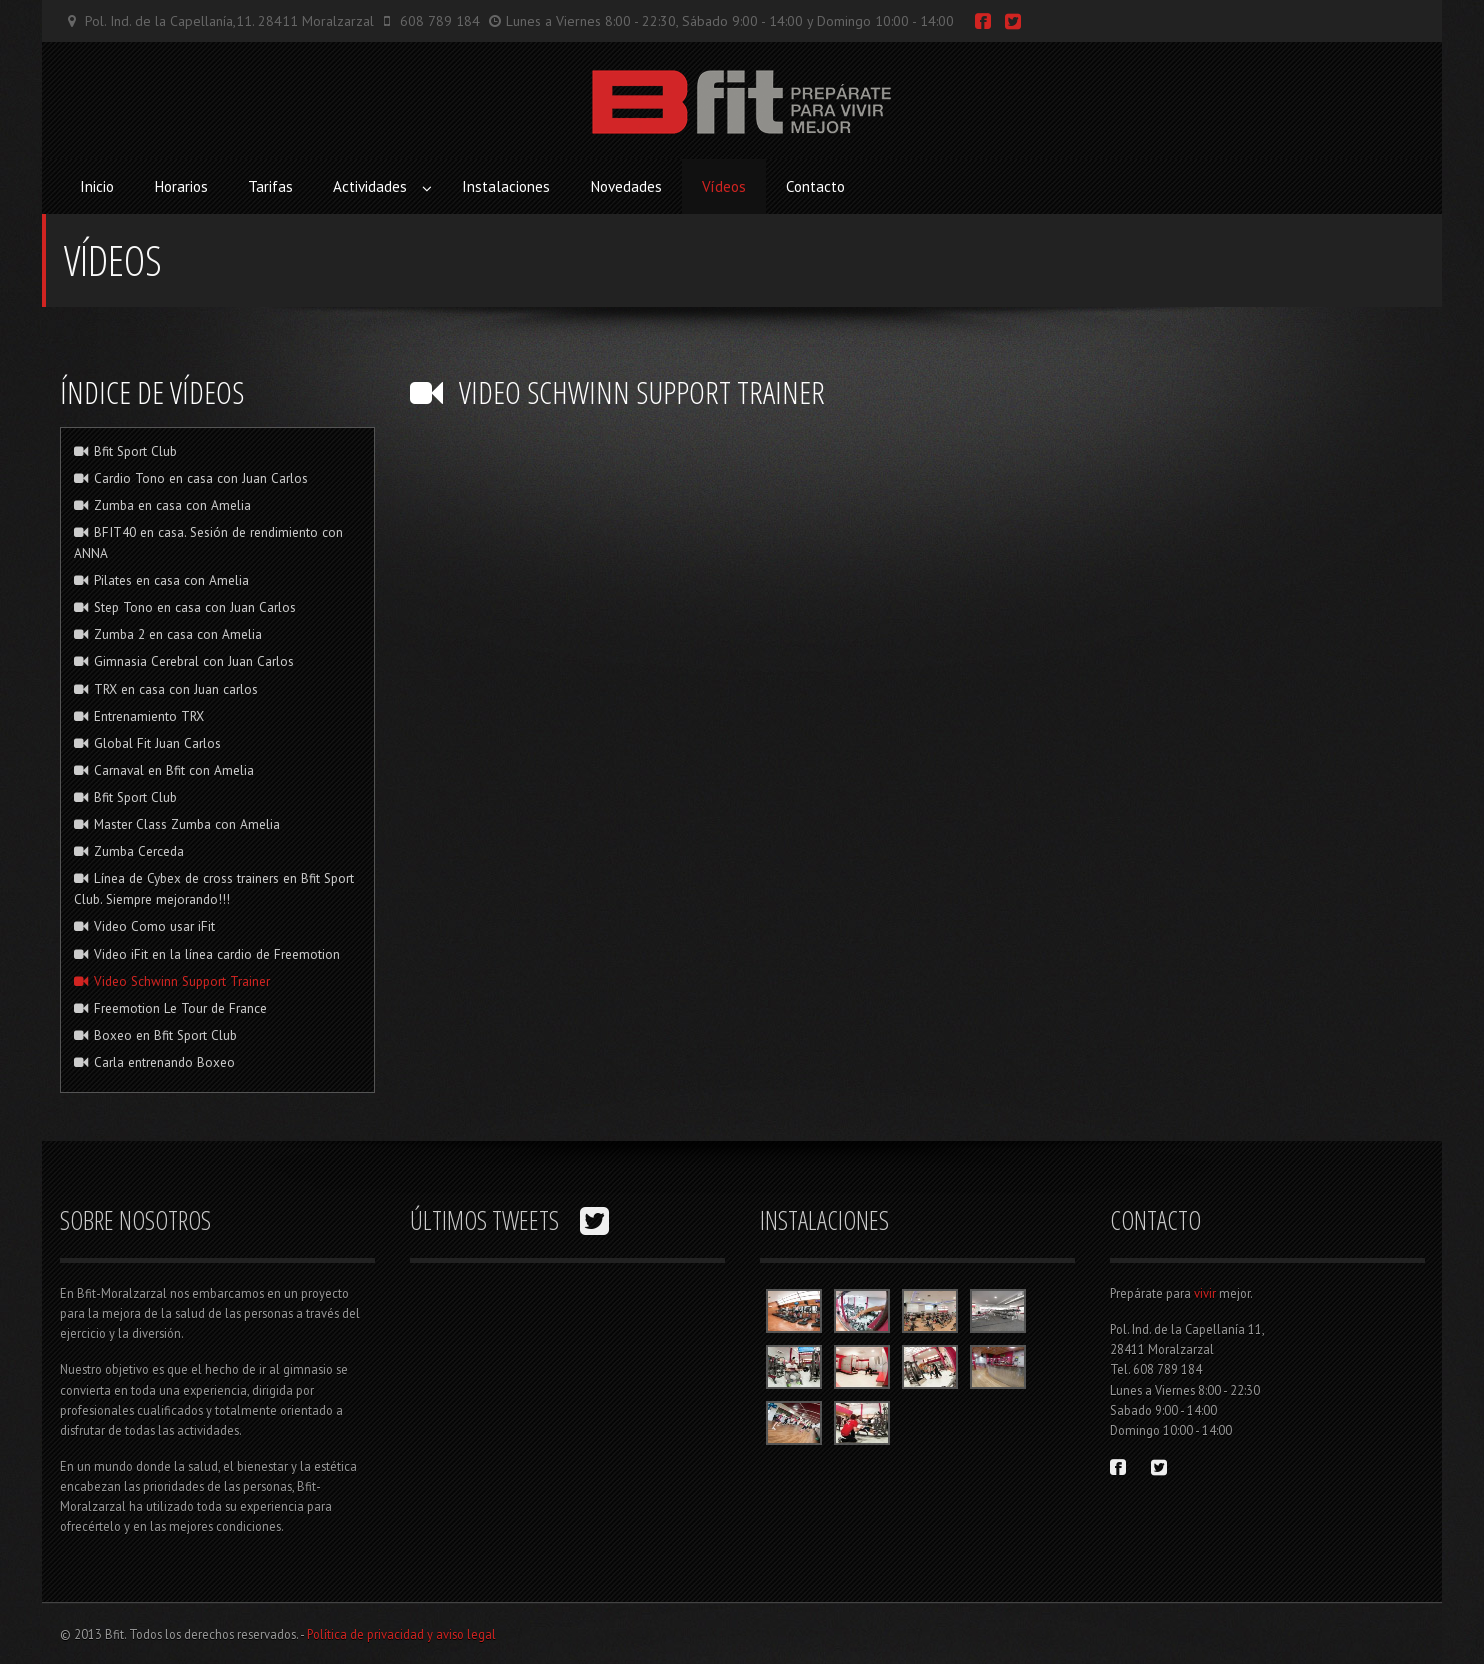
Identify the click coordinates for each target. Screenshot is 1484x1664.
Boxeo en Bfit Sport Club (156, 1035)
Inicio (97, 186)
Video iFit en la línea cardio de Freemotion (207, 954)
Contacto (815, 186)
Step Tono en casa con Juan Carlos (185, 607)
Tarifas (270, 186)
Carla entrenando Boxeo (155, 1062)
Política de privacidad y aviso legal (401, 1634)
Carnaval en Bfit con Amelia (164, 770)
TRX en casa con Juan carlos (166, 689)
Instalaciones (506, 186)
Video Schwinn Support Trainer (172, 981)
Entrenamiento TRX (139, 716)
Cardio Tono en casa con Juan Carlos (191, 478)
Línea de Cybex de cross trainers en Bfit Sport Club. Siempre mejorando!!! (214, 888)
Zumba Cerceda (129, 851)
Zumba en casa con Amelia (163, 505)
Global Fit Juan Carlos (148, 743)
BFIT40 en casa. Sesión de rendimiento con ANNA (209, 542)
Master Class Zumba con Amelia (177, 824)
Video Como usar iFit (145, 926)
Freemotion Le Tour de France (171, 1008)
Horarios (181, 186)
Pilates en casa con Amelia (162, 580)
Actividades (370, 186)
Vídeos (724, 186)
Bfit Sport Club (126, 451)
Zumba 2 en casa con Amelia (168, 634)
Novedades (626, 186)
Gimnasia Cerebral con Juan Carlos (184, 661)
